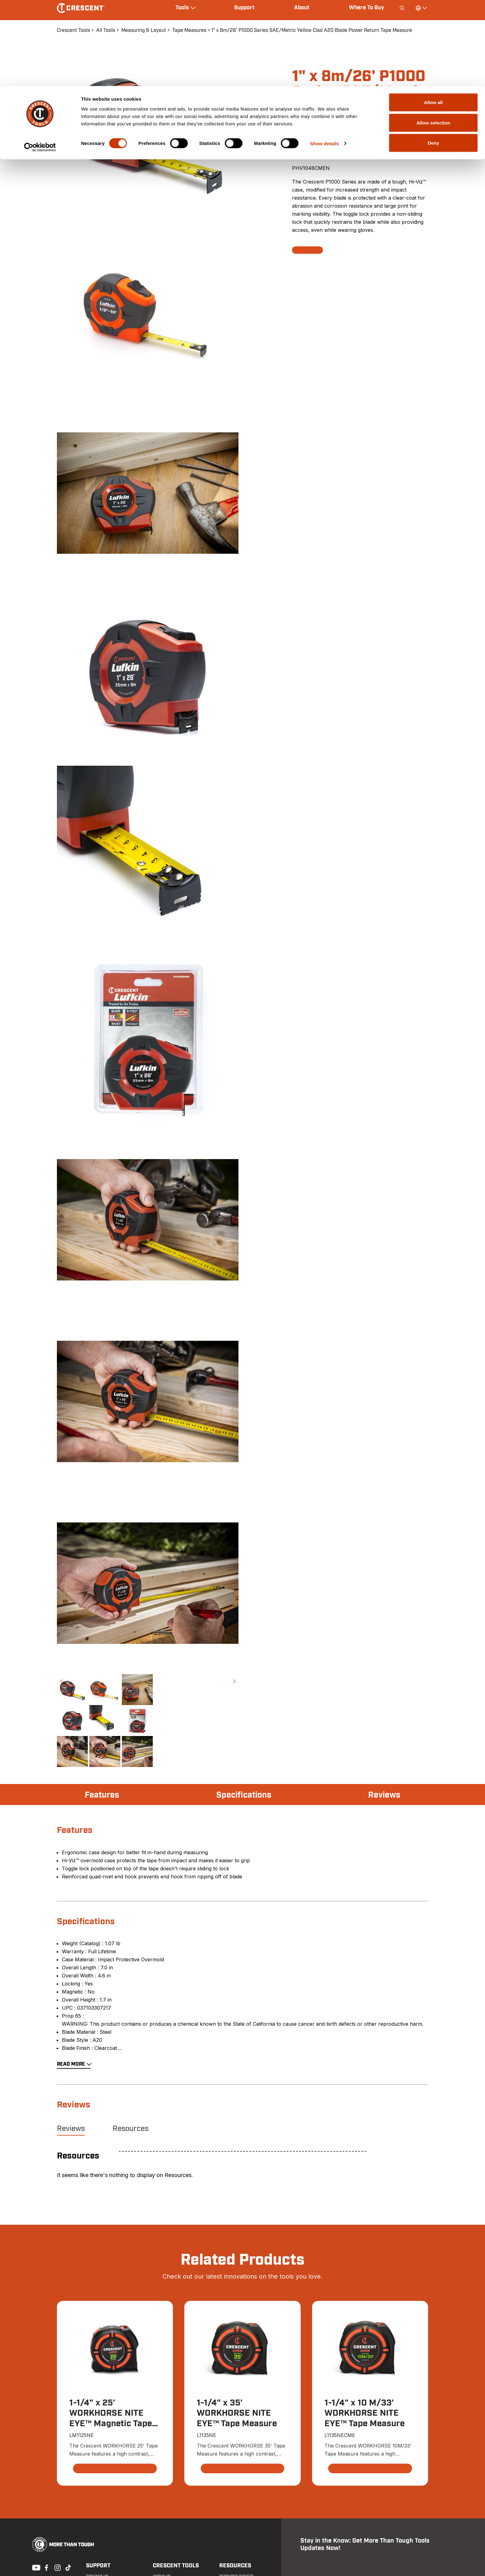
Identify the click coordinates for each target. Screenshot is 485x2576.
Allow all (433, 16)
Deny (433, 56)
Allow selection (433, 36)
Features (102, 1795)
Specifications (244, 1795)
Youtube (34, 2567)
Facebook (45, 2567)
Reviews (383, 1795)
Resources (130, 2128)
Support (97, 2566)
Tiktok (68, 2567)
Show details (324, 57)
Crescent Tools (175, 2566)
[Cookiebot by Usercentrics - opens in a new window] (40, 61)
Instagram (56, 2567)
